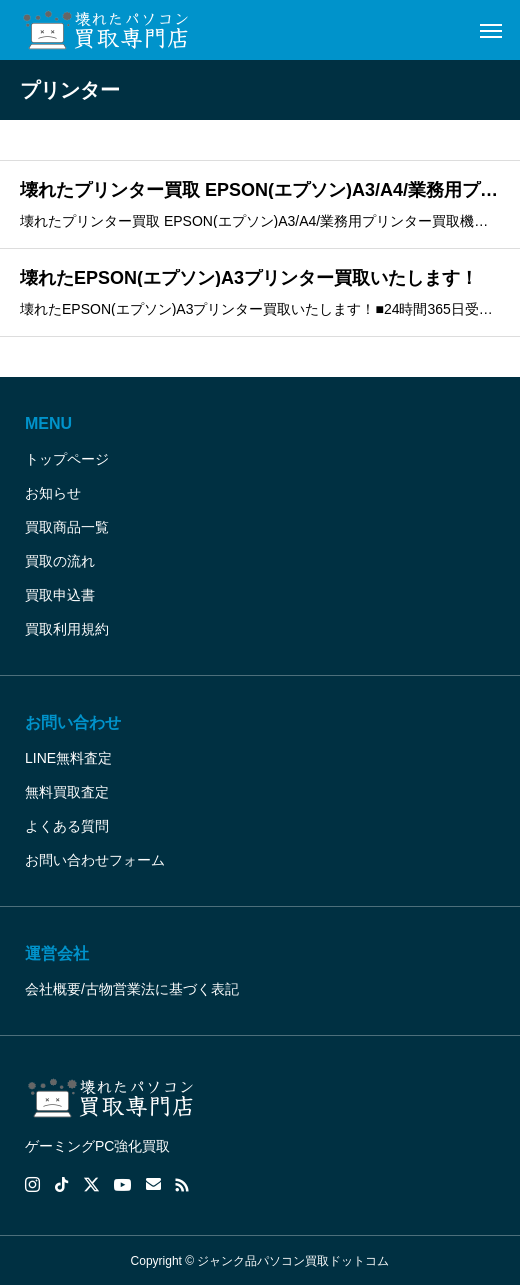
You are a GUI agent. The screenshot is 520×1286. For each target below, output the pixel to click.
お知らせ (53, 493)
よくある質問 (67, 826)
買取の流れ (60, 561)
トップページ (67, 459)
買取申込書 (60, 595)
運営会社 (57, 953)
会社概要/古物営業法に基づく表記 (132, 989)
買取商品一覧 (67, 527)
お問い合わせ (73, 722)
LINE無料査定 (68, 758)
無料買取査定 (67, 792)
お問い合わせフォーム (95, 860)
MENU (48, 423)
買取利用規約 (67, 629)
